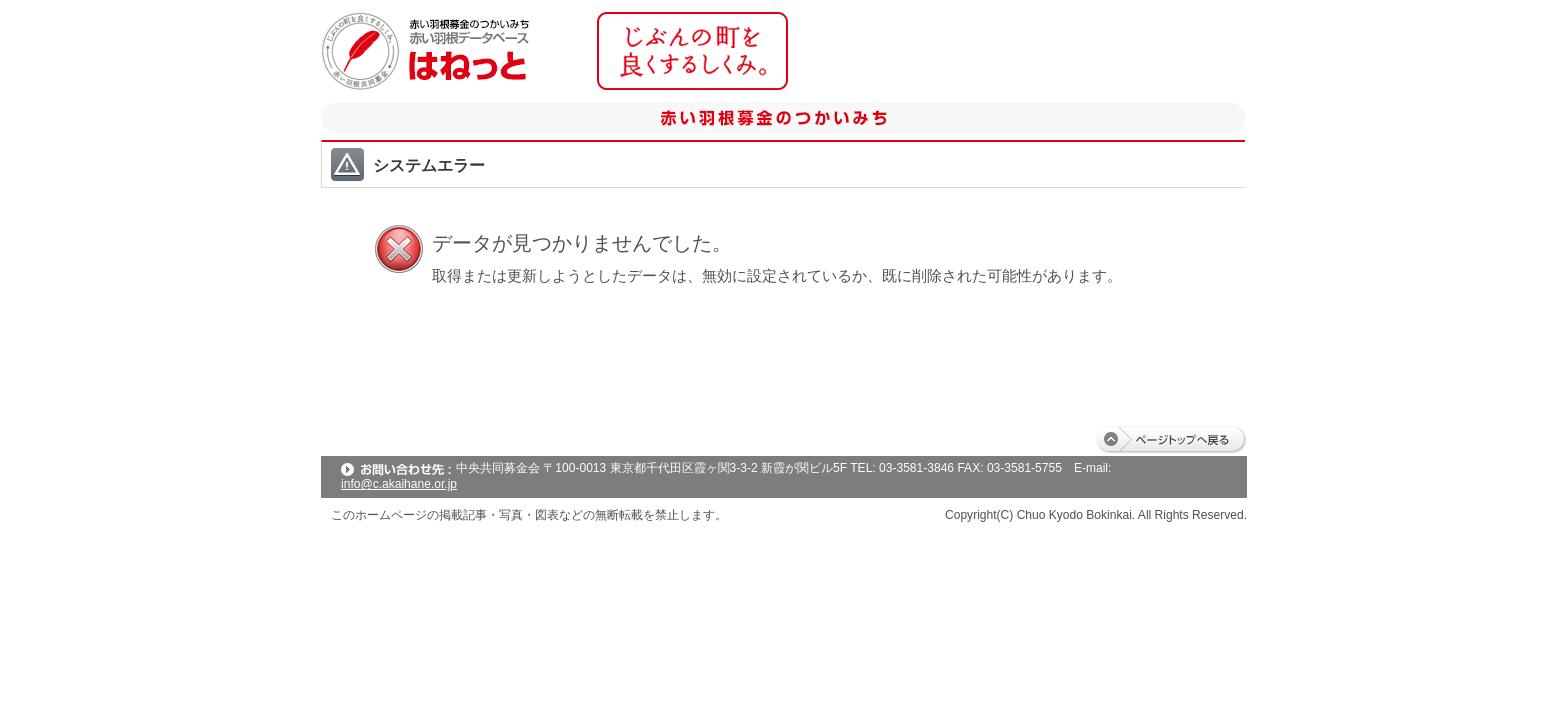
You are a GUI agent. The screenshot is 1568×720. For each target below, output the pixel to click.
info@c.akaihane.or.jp (399, 484)
